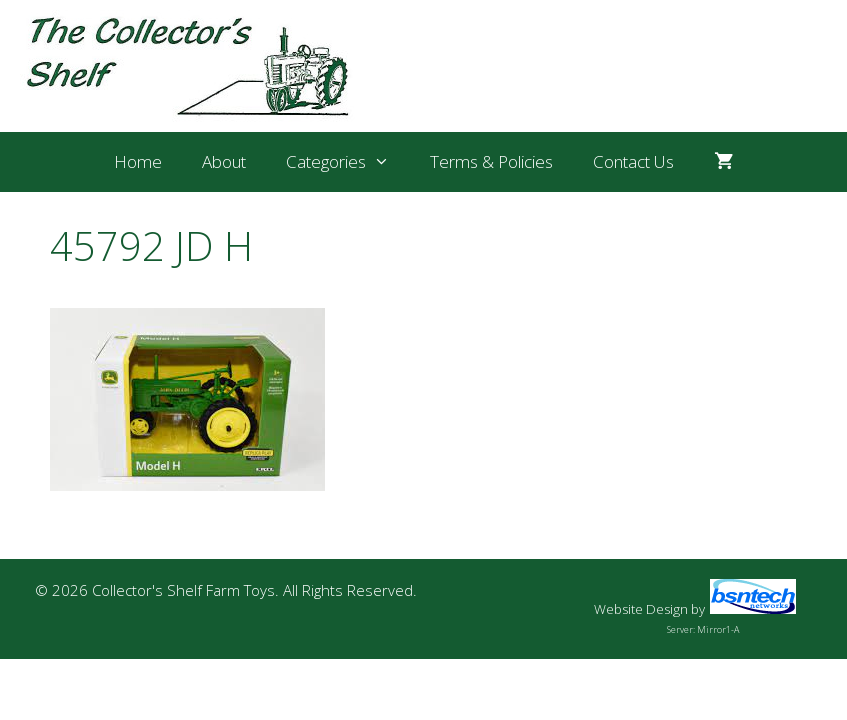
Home (138, 161)
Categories (348, 162)
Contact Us (633, 161)
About (224, 161)
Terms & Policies (491, 161)
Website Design (641, 609)
